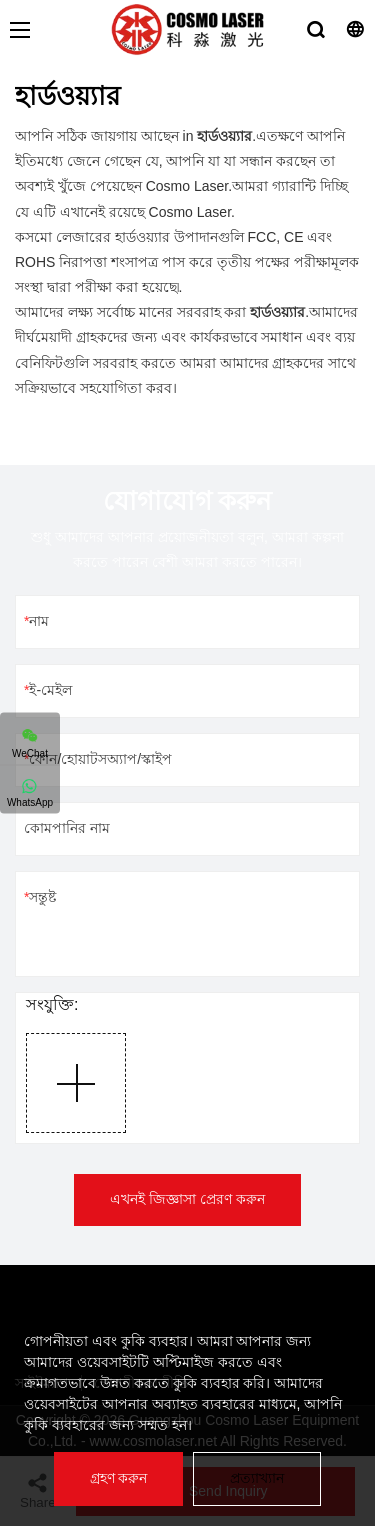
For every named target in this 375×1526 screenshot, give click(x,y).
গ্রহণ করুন (119, 1478)
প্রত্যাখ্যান (257, 1478)
